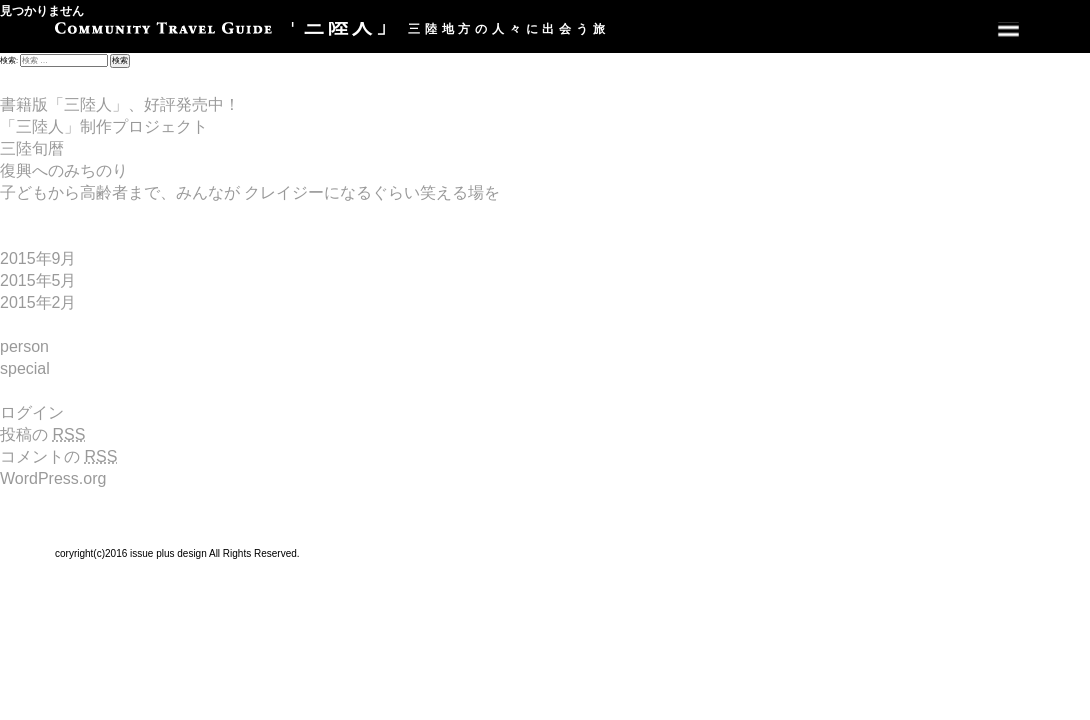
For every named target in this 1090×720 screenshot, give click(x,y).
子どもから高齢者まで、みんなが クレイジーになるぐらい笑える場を (250, 192)
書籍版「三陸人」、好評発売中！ (120, 104)
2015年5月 (38, 280)
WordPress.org (53, 478)
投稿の (42, 434)
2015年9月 (38, 258)
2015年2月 (38, 302)
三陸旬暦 (32, 148)
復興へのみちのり (64, 170)
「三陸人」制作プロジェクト (104, 126)
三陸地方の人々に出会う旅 (332, 29)
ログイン (32, 412)
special (25, 368)
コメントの (58, 456)
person (24, 346)
